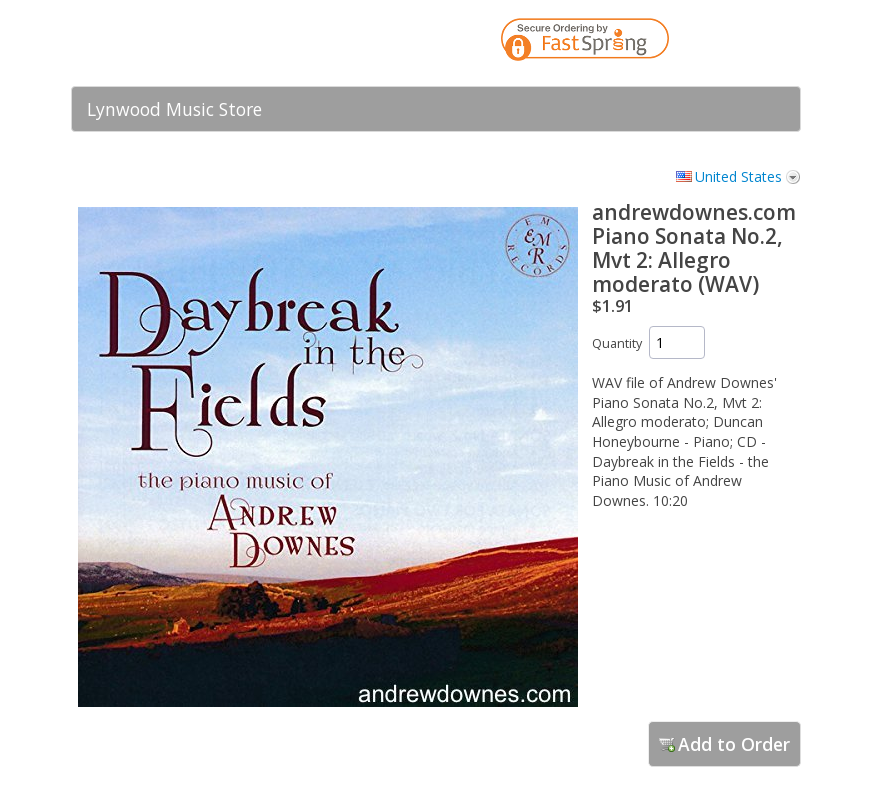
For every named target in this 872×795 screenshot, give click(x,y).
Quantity (617, 343)
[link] (746, 43)
